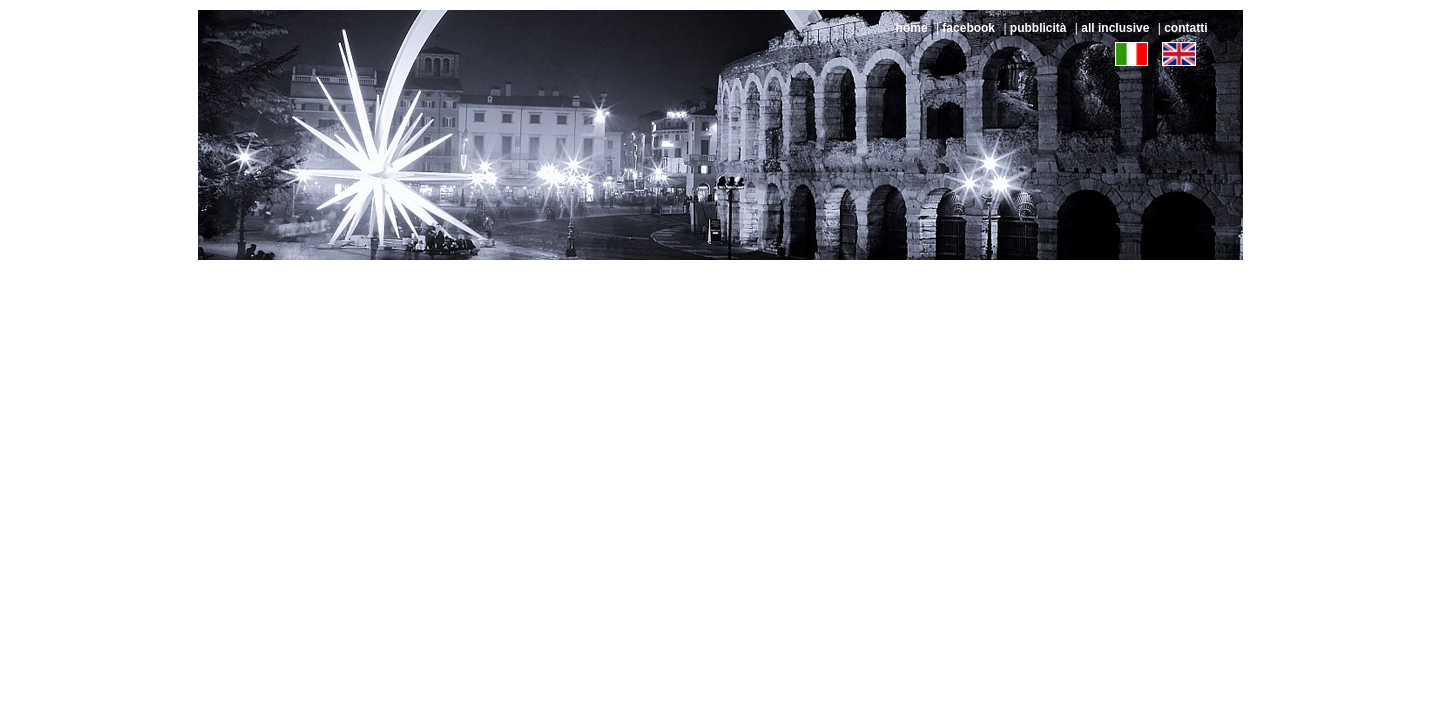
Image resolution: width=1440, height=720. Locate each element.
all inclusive (1115, 28)
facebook (968, 28)
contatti (1185, 28)
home (912, 28)
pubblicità (1038, 28)
